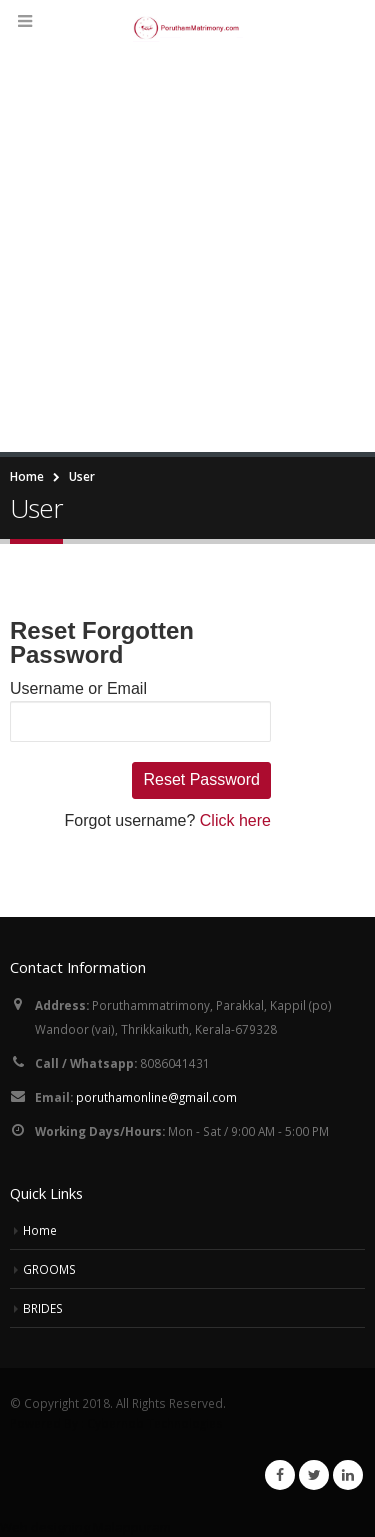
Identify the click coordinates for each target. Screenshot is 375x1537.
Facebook (280, 1475)
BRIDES (43, 1308)
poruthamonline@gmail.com (156, 1097)
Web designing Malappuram (85, 1527)
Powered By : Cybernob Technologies (116, 1423)
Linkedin (348, 1475)
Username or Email (78, 688)
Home (40, 1230)
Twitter (314, 1475)
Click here (235, 820)
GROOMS (49, 1269)
